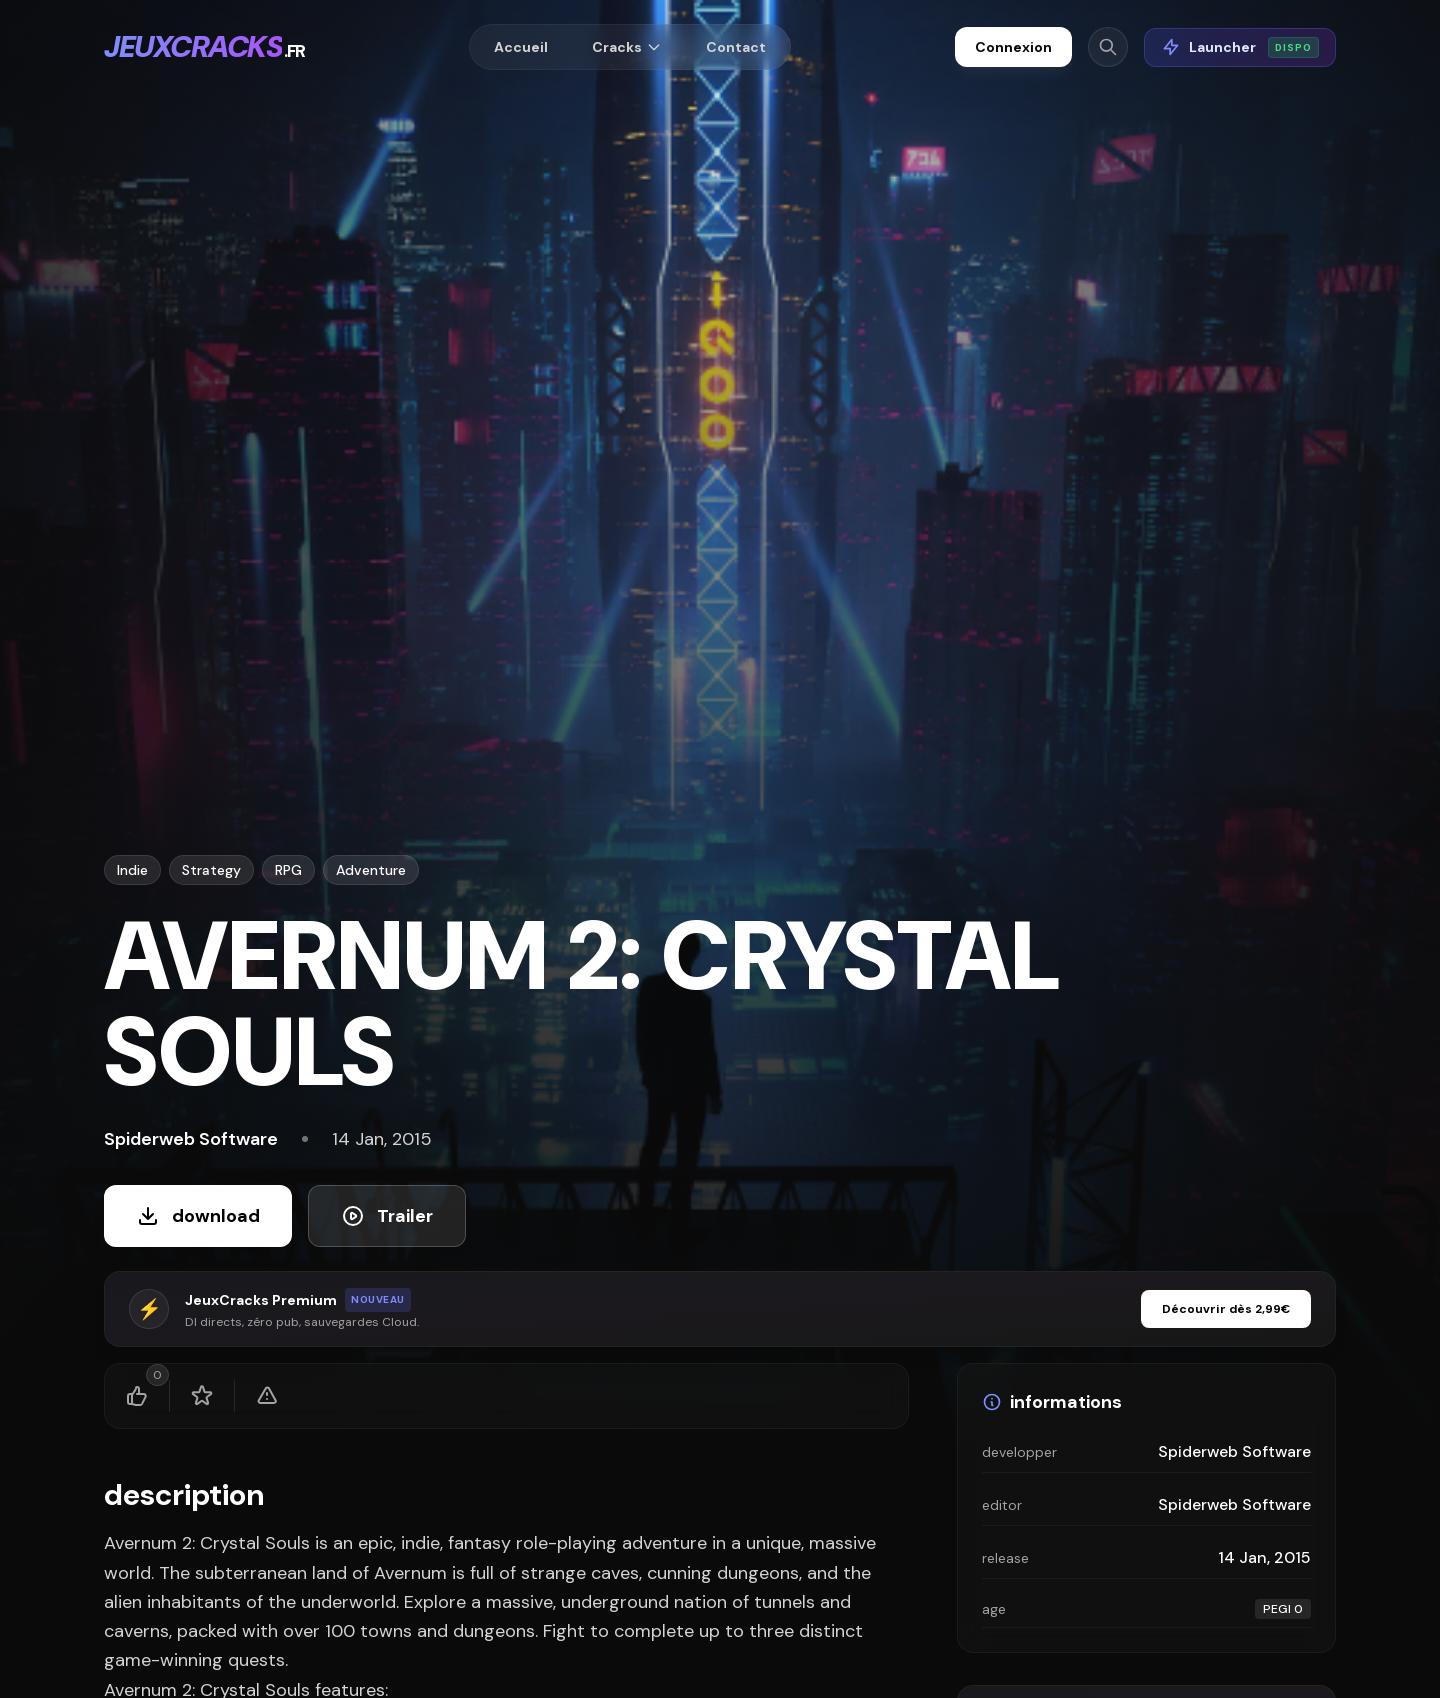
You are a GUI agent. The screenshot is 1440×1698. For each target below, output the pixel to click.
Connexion (1013, 47)
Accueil (521, 47)
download (198, 1216)
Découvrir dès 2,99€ (1226, 1309)
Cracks (627, 47)
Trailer (387, 1216)
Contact (736, 47)
